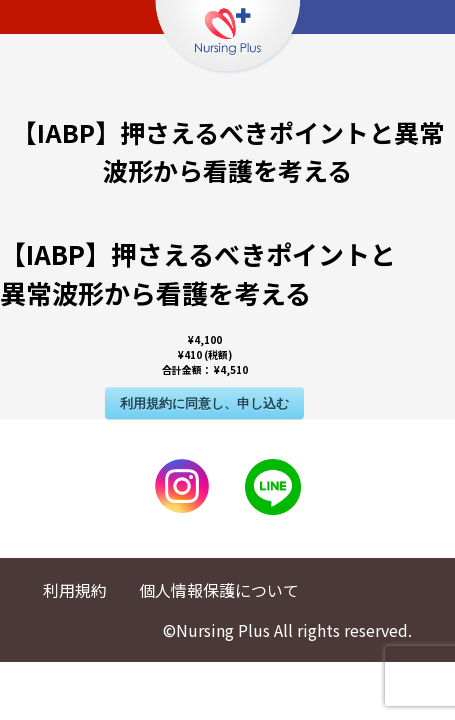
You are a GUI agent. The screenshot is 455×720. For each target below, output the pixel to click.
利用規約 (75, 590)
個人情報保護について (219, 590)
